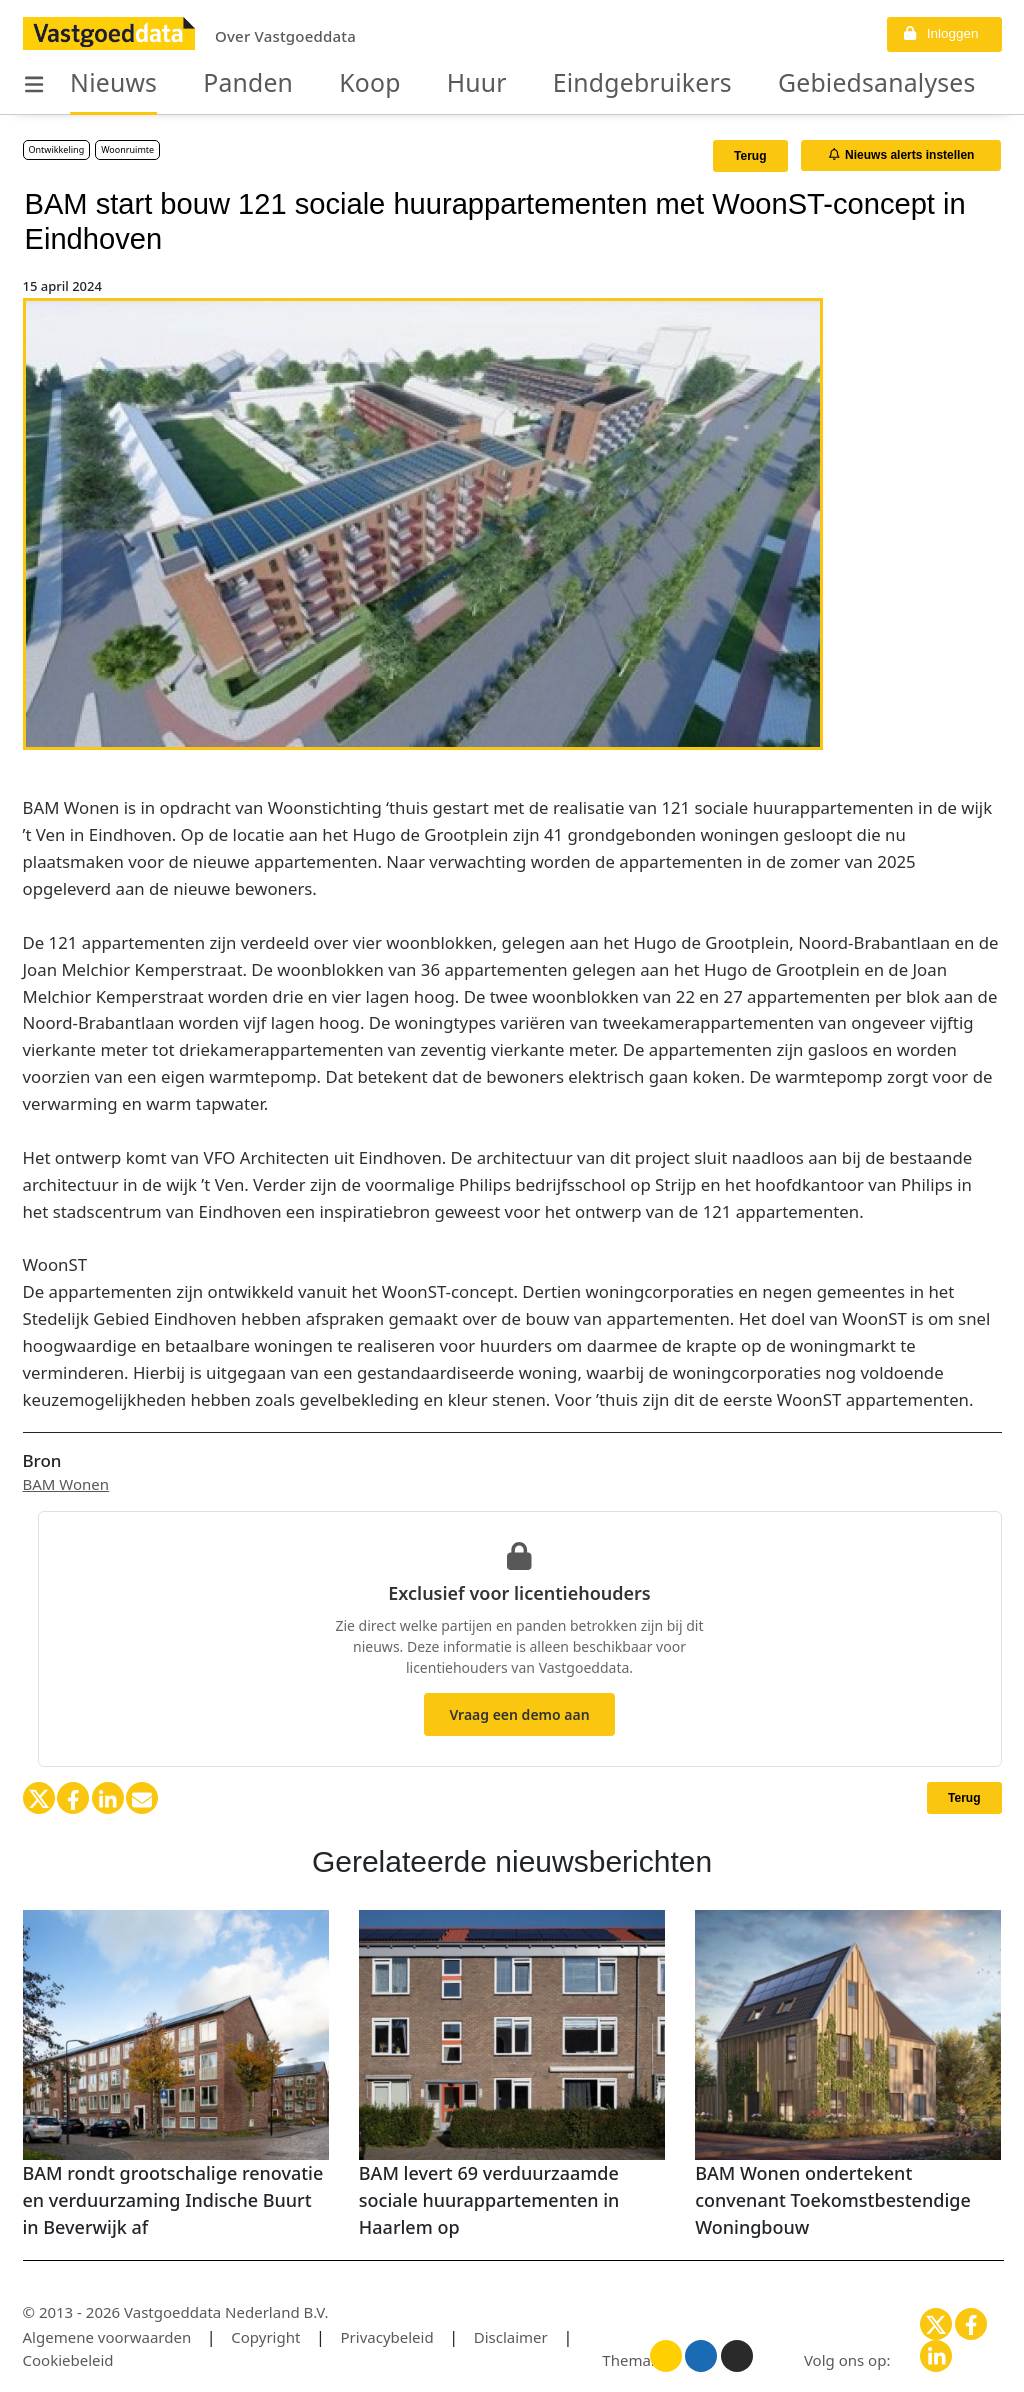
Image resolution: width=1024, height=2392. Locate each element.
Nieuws (103, 84)
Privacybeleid (387, 2337)
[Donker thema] (737, 2356)
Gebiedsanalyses (745, 84)
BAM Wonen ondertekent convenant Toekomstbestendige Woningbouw (833, 2200)
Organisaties (924, 84)
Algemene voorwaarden (107, 2337)
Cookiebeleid (68, 2360)
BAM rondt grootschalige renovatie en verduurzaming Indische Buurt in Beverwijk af (173, 2200)
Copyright (265, 2337)
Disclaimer (511, 2337)
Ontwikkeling (57, 149)
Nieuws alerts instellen (902, 155)
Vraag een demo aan (519, 1714)
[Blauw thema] (701, 2356)
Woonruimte (127, 149)
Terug (750, 156)
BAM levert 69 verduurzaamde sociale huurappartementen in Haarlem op (489, 2200)
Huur (415, 84)
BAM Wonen (66, 1484)
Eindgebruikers (553, 84)
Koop (322, 84)
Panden (217, 84)
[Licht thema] (666, 2356)
